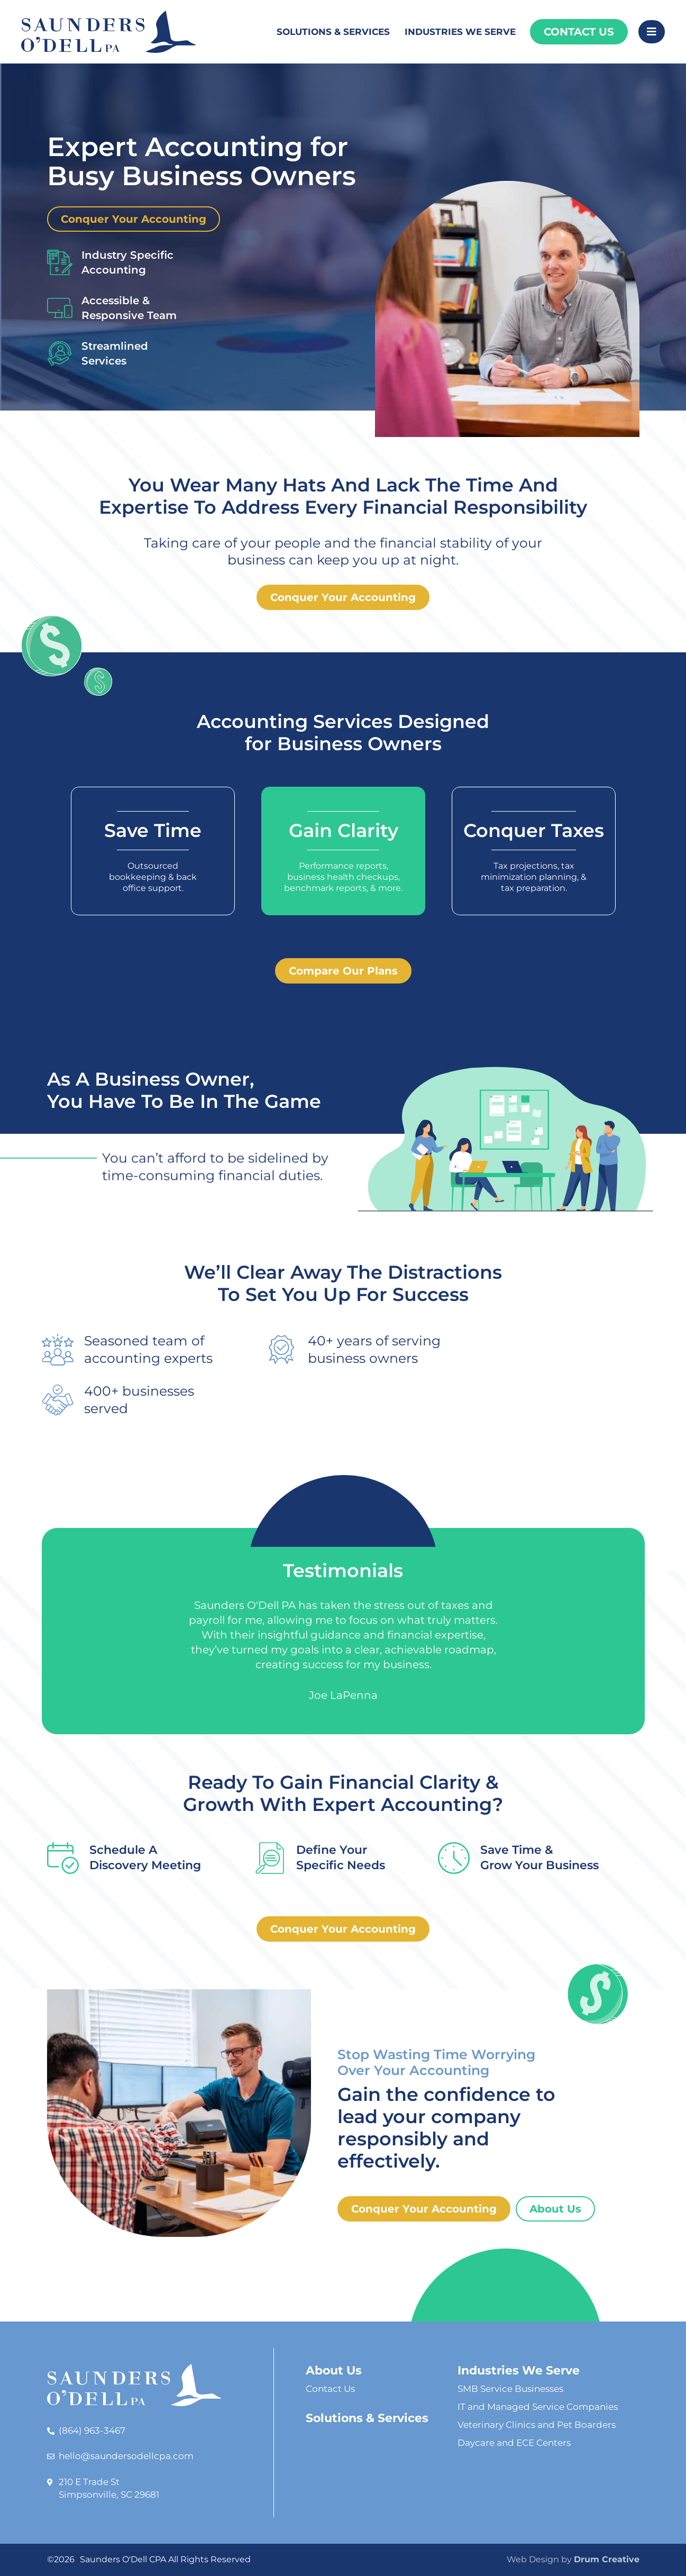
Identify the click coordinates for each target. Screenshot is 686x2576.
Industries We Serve (460, 31)
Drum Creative (606, 2559)
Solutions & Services (333, 31)
